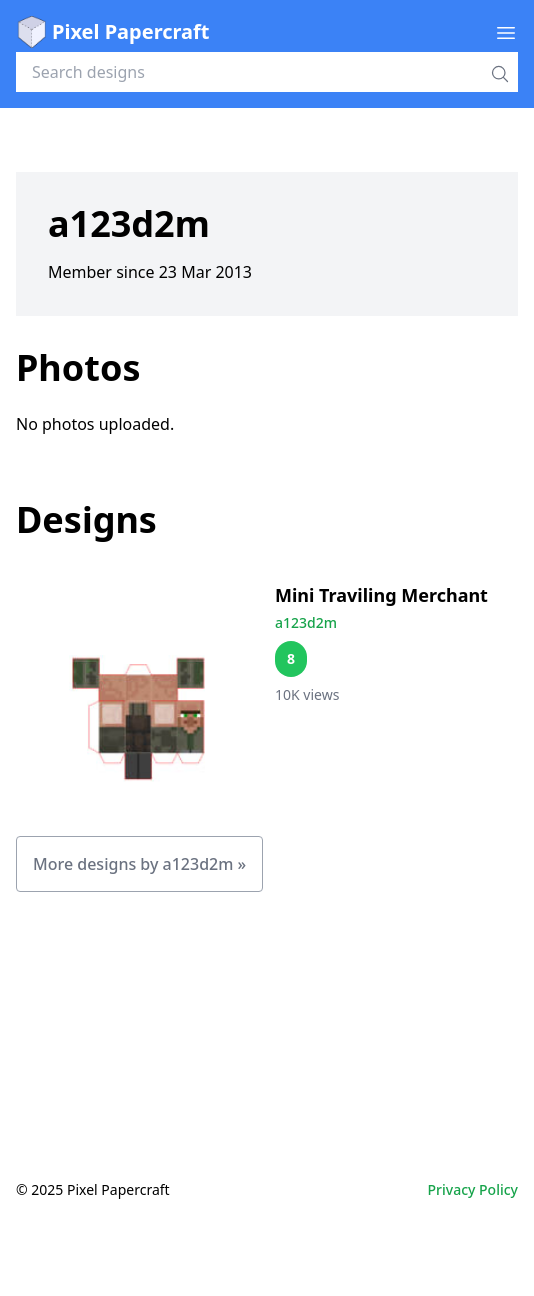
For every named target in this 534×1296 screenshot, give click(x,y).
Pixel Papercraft (112, 32)
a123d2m (306, 622)
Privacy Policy (473, 1189)
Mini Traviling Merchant (381, 595)
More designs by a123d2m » (139, 864)
